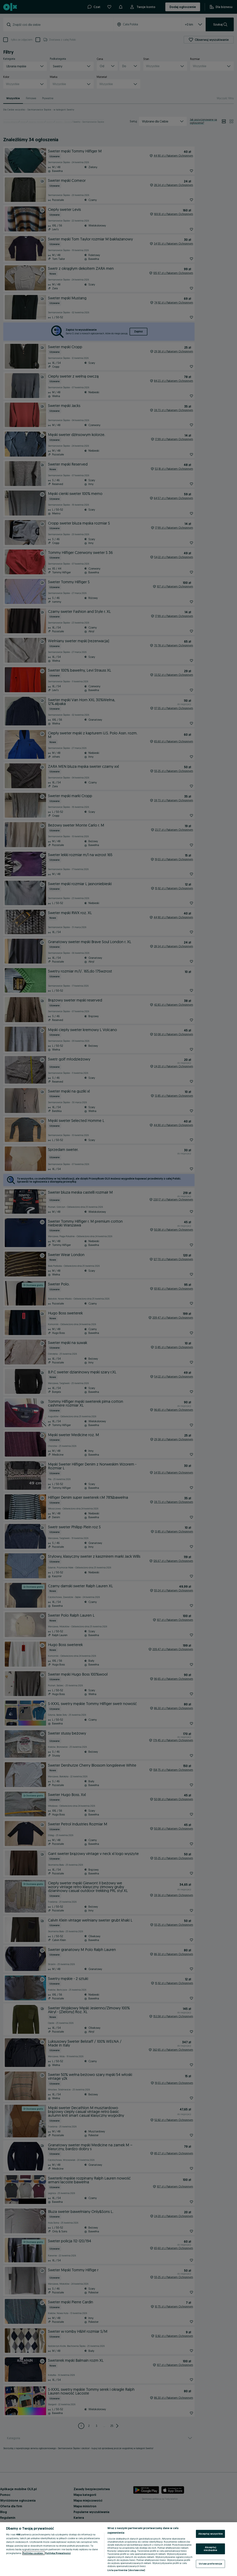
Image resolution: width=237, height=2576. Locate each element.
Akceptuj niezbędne (210, 2549)
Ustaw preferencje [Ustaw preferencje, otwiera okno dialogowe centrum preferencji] (210, 2563)
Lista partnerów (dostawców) (126, 2570)
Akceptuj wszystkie (210, 2533)
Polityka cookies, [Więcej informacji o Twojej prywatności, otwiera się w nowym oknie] (33, 2553)
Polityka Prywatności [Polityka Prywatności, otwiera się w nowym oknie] (58, 2553)
